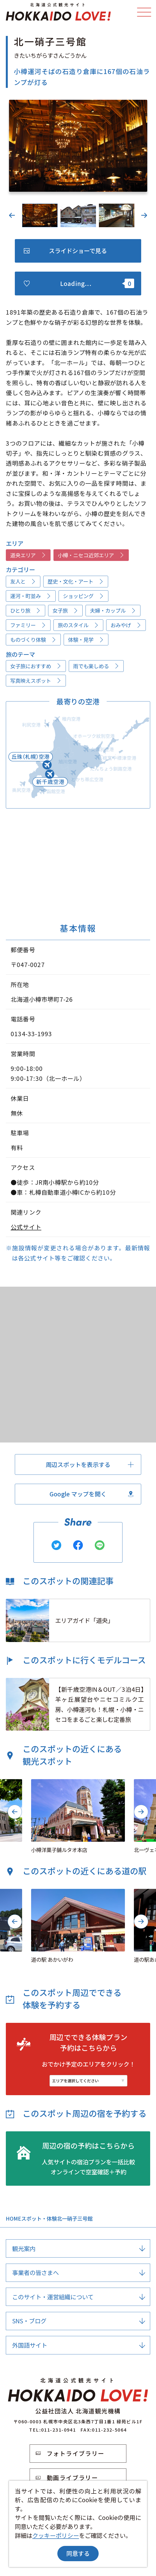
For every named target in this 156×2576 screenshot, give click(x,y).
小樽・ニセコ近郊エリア (91, 555)
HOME (13, 2218)
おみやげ (126, 625)
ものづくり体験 (33, 639)
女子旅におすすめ (35, 666)
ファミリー (28, 625)
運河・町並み (30, 596)
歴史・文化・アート (76, 581)
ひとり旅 (25, 610)
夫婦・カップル (113, 610)
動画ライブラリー (67, 2477)
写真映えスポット (35, 680)
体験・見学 (86, 639)
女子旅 (65, 610)
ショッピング (83, 596)
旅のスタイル (78, 625)
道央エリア (28, 555)
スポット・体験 (39, 2218)
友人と (23, 581)
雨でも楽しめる (96, 666)
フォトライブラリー (70, 2453)
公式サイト (26, 1227)
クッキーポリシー (55, 2535)
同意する (78, 2553)
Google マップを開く (92, 1494)
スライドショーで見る (65, 250)
